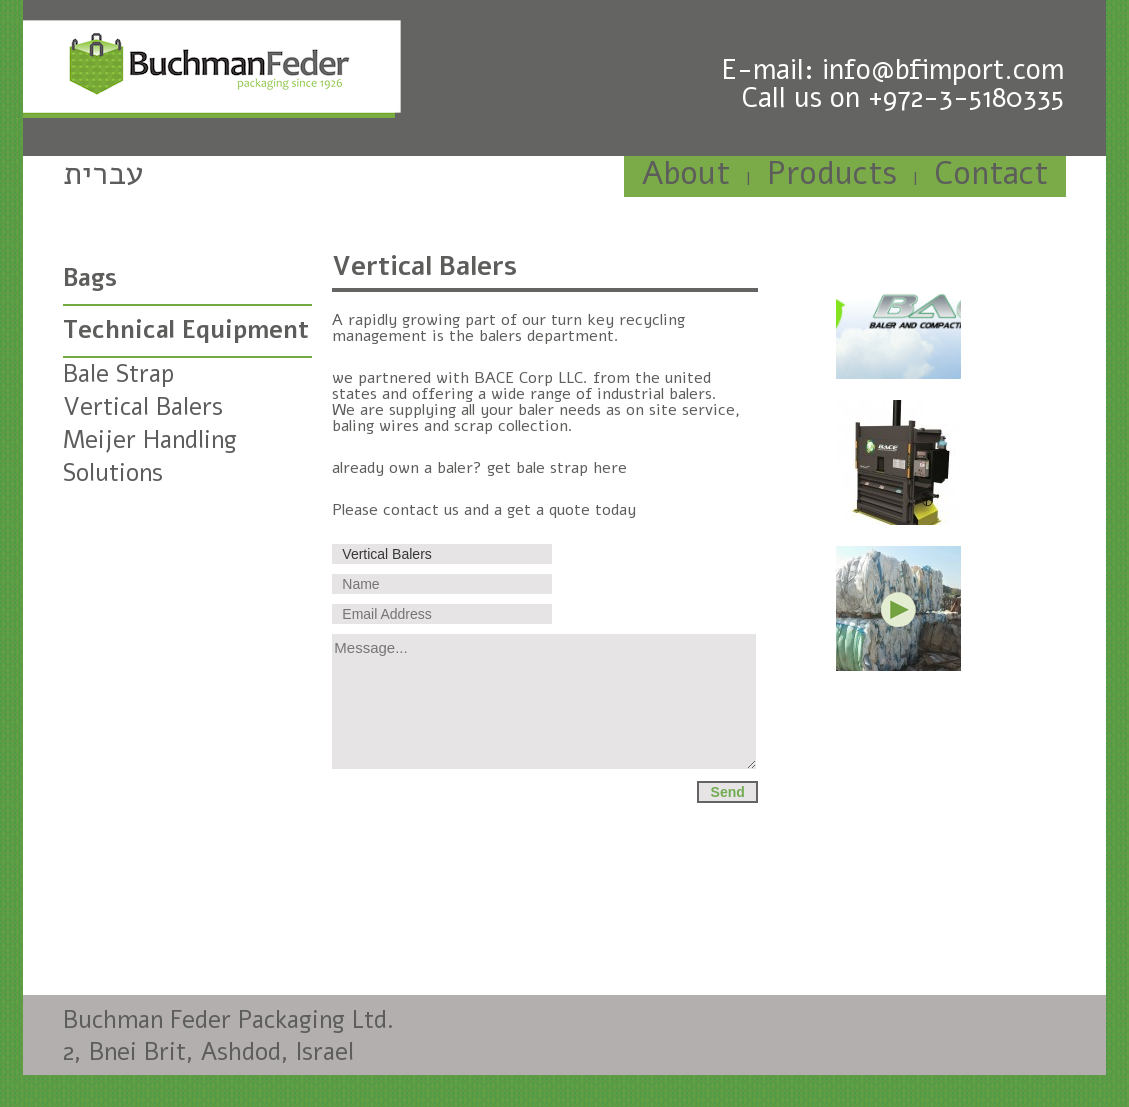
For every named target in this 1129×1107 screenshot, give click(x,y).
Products (832, 173)
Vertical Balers (143, 407)
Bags (90, 278)
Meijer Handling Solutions (150, 456)
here (610, 468)
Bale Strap (118, 374)
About (686, 173)
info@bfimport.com (943, 70)
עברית (103, 173)
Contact (991, 173)
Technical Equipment (186, 330)
